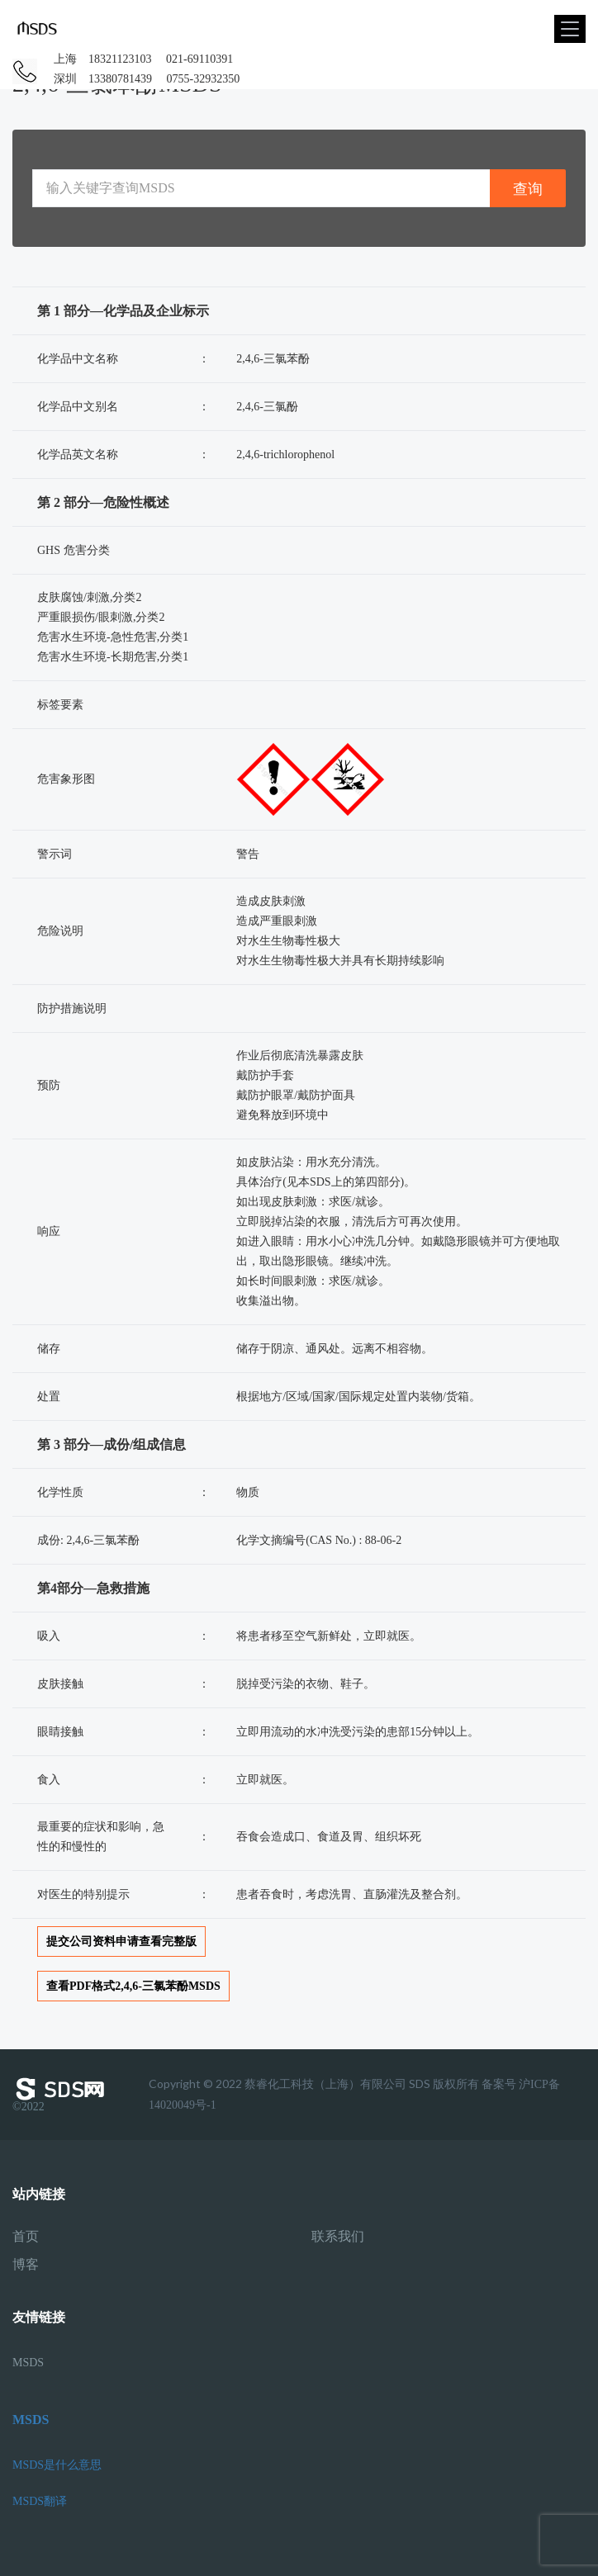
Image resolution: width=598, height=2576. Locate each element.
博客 (25, 2264)
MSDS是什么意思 (57, 2465)
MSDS (28, 2362)
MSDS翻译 (39, 2501)
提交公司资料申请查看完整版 (121, 1941)
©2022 (62, 2094)
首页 (25, 2236)
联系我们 (337, 2236)
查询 (528, 188)
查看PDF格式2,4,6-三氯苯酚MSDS (133, 1986)
